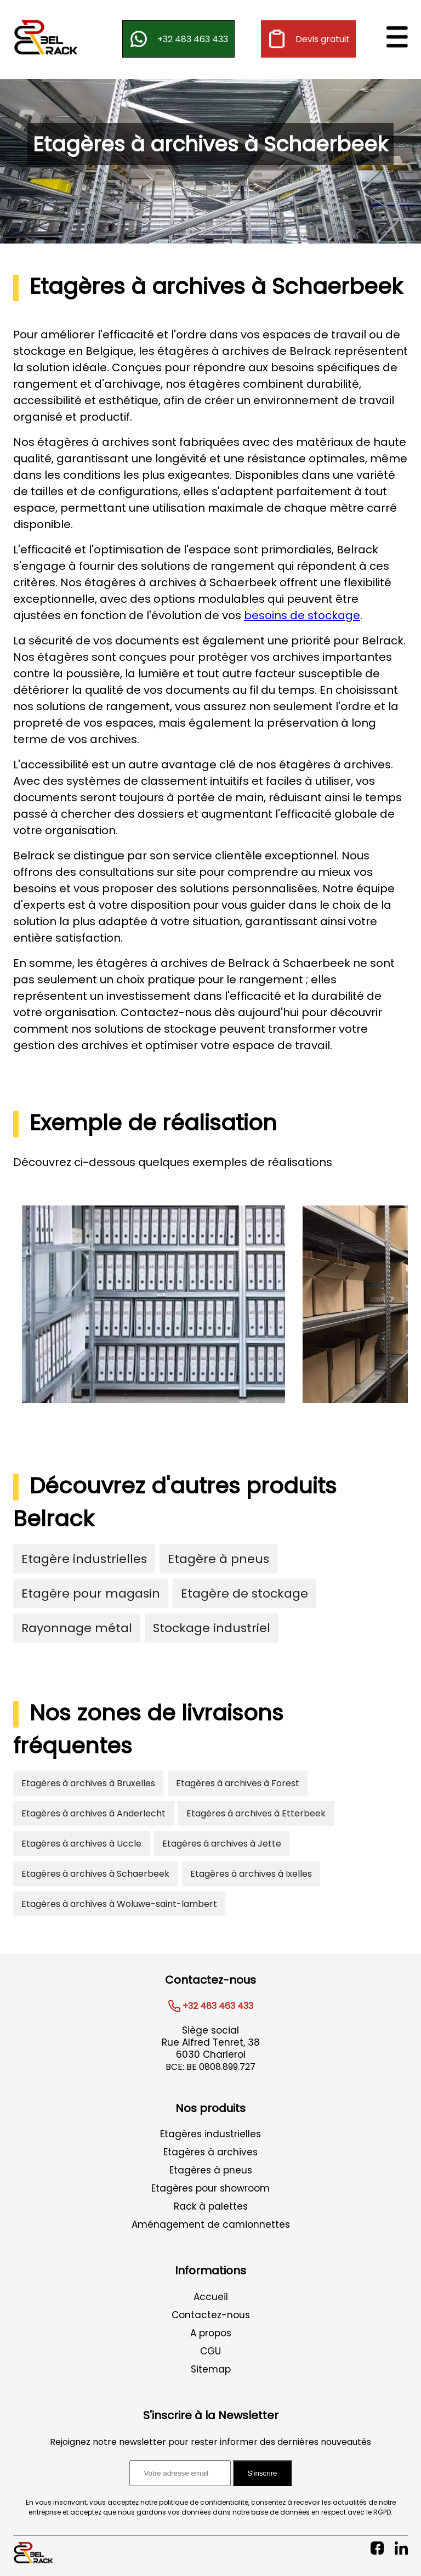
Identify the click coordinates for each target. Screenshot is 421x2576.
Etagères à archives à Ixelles (251, 1873)
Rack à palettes (211, 2206)
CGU (210, 2351)
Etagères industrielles (210, 2134)
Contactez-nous (211, 2315)
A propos (210, 2333)
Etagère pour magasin (90, 1593)
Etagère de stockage (244, 1593)
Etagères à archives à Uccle (81, 1843)
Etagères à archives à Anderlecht (93, 1813)
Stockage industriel (211, 1628)
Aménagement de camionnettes (211, 2224)
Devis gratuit (308, 39)
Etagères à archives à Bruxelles (88, 1783)
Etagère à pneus (218, 1558)
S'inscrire (262, 2473)
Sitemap (211, 2369)
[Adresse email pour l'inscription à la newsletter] (180, 2473)
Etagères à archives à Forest (237, 1783)
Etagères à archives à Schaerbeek (95, 1873)
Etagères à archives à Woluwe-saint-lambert (119, 1904)
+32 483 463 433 (178, 39)
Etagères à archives (210, 2152)
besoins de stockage (302, 615)
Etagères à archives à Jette (221, 1843)
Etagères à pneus (210, 2170)
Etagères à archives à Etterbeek (256, 1813)
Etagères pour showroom (210, 2188)
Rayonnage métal (76, 1628)
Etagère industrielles (84, 1558)
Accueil (211, 2296)
